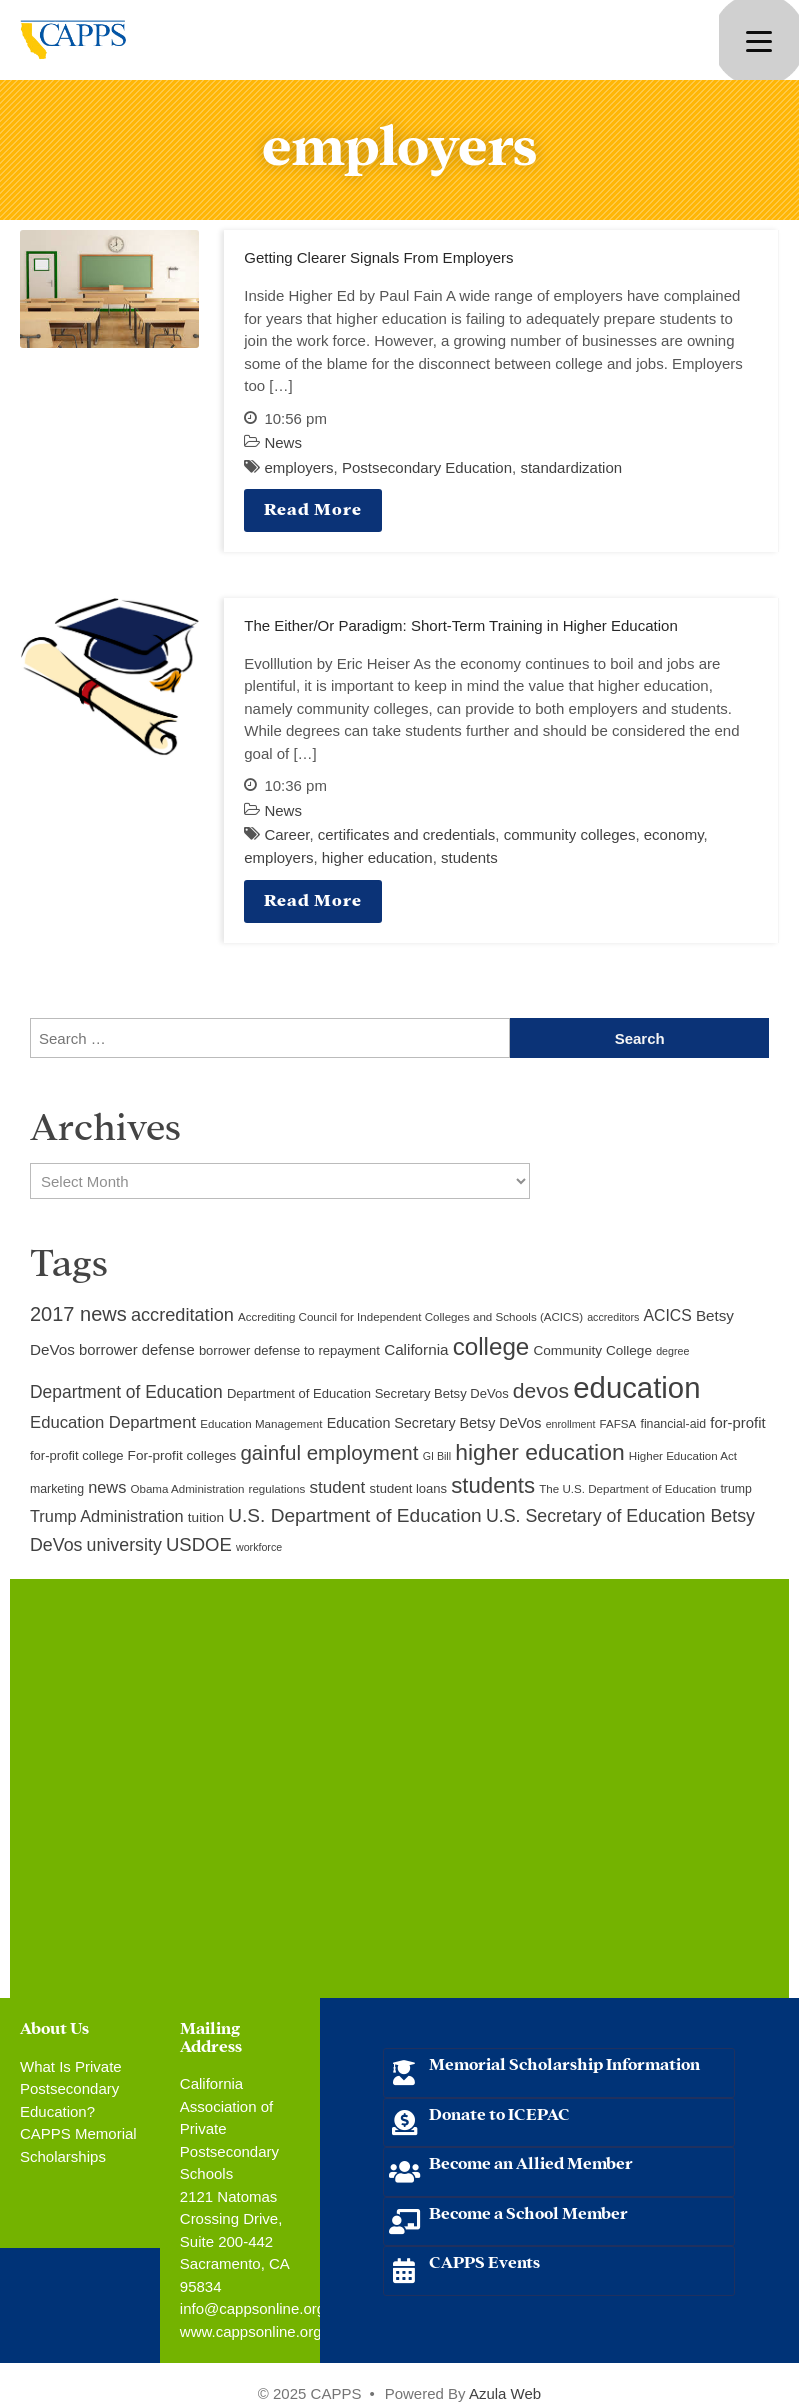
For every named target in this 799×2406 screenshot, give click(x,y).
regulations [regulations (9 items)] (277, 1489)
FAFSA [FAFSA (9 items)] (618, 1424)
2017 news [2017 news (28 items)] (78, 1314)
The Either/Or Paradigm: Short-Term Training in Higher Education (461, 625)
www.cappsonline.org (251, 2331)
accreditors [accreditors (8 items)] (613, 1317)
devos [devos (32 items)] (541, 1390)
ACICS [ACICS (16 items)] (667, 1315)
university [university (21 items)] (124, 1545)
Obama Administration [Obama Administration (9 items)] (187, 1489)
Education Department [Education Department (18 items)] (113, 1422)
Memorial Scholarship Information (564, 2062)
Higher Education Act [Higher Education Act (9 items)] (683, 1456)
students (469, 857)
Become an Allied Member (531, 2161)
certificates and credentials (407, 834)
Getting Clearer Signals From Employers (378, 257)
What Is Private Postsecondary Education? (71, 2089)
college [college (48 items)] (491, 1346)
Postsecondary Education (427, 467)
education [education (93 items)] (636, 1387)
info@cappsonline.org (252, 2308)
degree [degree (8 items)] (672, 1351)
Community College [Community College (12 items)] (593, 1350)
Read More (313, 507)
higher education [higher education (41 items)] (539, 1452)
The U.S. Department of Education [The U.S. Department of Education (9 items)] (627, 1489)
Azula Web (505, 2393)
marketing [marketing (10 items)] (57, 1489)
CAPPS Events (484, 2260)
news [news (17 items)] (107, 1487)
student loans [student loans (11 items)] (409, 1488)
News (283, 442)
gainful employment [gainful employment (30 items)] (329, 1452)
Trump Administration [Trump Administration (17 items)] (107, 1516)
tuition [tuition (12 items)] (206, 1517)
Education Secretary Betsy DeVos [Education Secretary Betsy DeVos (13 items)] (434, 1423)
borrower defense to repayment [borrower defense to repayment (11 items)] (289, 1350)
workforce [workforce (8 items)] (259, 1547)
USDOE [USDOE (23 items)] (199, 1544)
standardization (571, 467)
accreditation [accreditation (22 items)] (182, 1315)
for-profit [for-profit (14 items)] (737, 1423)
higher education (377, 857)
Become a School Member (528, 2211)
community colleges (570, 834)
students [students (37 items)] (493, 1485)
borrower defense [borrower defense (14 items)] (137, 1350)
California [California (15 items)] (416, 1349)
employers (298, 467)
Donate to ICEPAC (499, 2112)
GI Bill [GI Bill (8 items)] (437, 1456)
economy (674, 834)
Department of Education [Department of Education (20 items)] (126, 1392)
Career (286, 834)
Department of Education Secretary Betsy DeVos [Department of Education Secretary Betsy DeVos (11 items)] (368, 1393)
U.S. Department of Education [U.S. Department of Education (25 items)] (354, 1515)
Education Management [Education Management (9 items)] (261, 1424)
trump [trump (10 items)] (735, 1489)
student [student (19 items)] (337, 1487)
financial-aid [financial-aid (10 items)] (673, 1424)
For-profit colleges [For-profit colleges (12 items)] (182, 1455)
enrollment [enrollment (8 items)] (571, 1424)
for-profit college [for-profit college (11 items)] (76, 1455)
